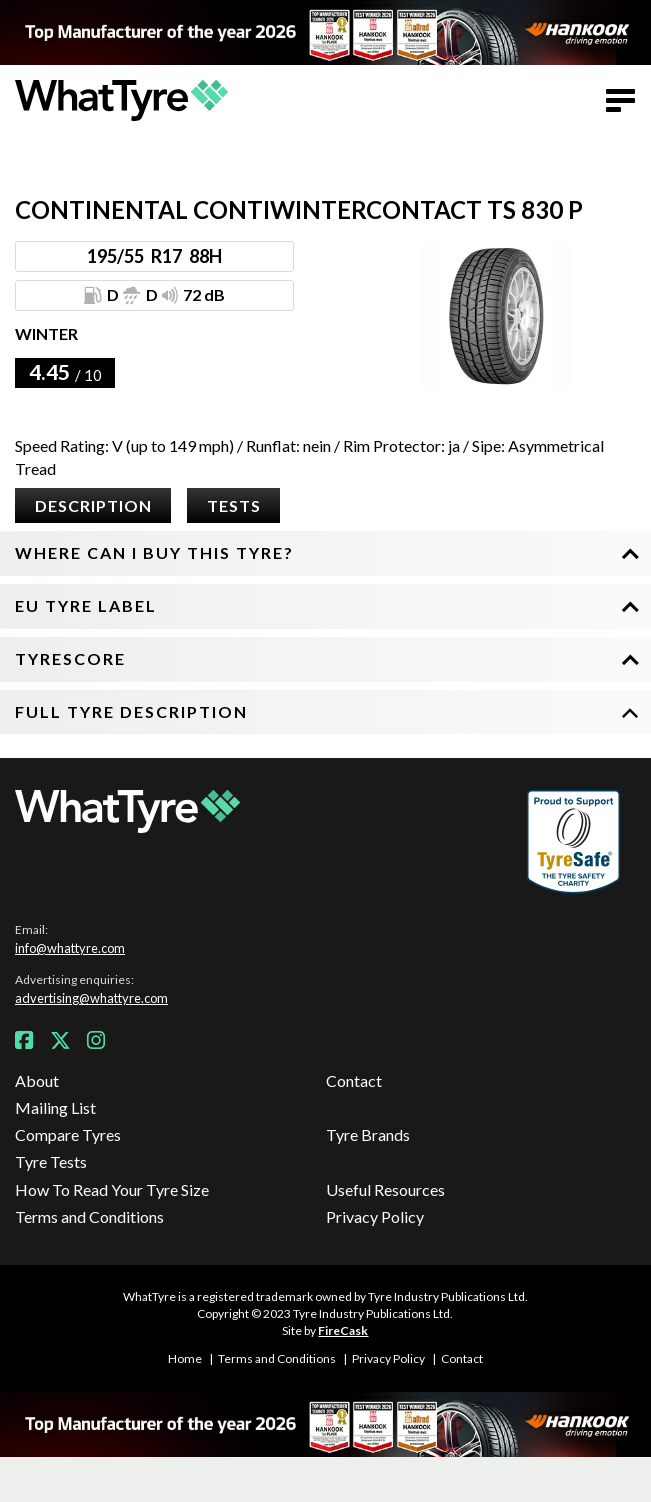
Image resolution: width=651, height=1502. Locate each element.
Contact (354, 1080)
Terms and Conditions (89, 1216)
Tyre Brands (368, 1134)
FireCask (343, 1330)
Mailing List (55, 1107)
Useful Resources (385, 1189)
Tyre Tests (51, 1161)
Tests (234, 505)
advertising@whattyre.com (91, 998)
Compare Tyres (68, 1134)
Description (93, 505)
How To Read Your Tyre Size (112, 1189)
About (37, 1080)
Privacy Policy (375, 1216)
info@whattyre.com (70, 948)
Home (185, 1358)
